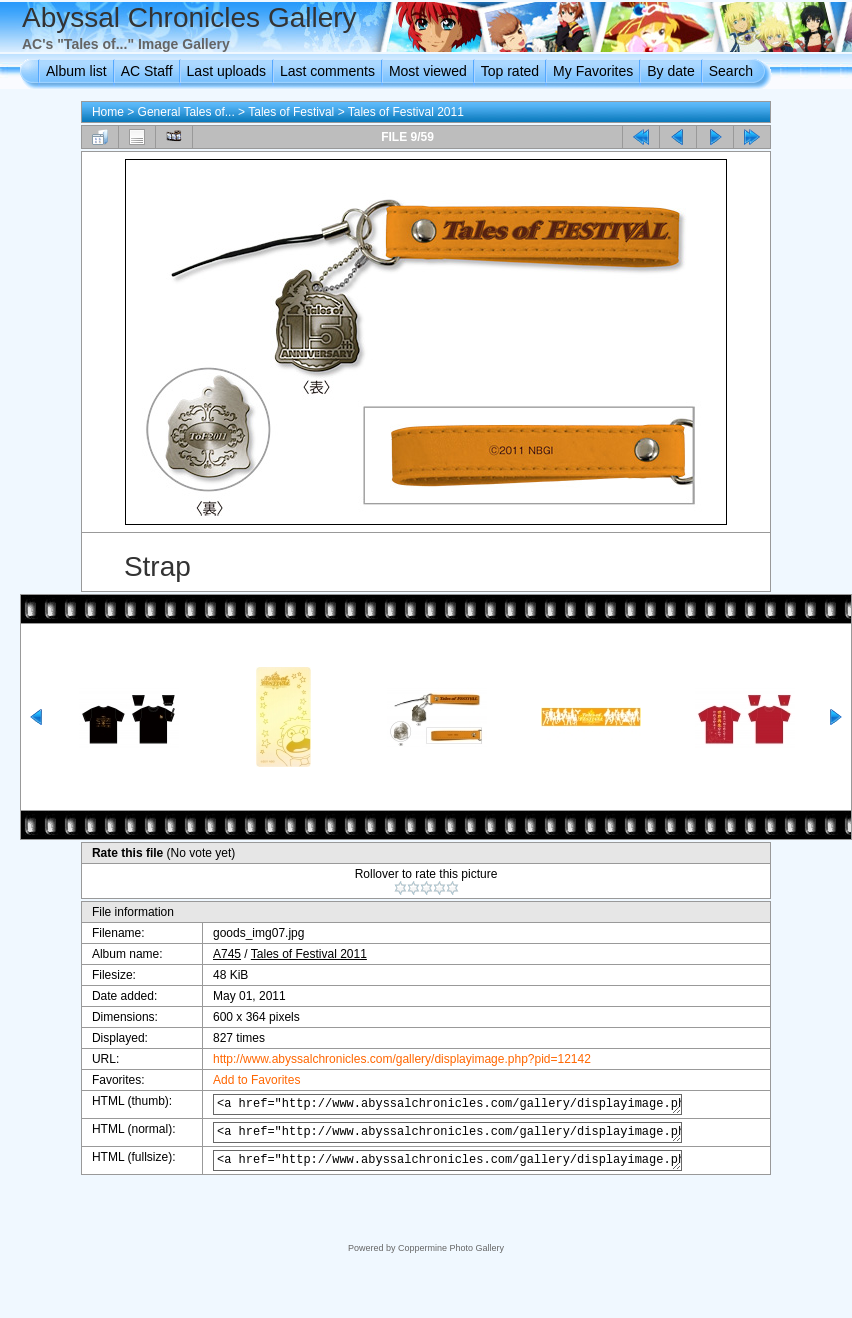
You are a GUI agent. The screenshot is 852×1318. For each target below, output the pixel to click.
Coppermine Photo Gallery (451, 1248)
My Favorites (593, 71)
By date (670, 71)
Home (108, 112)
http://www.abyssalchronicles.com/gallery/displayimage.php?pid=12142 (392, 1059)
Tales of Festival (291, 112)
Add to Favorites (246, 1080)
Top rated (510, 71)
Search (731, 71)
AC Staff (147, 71)
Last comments (327, 71)
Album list (76, 71)
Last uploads (226, 71)
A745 (217, 954)
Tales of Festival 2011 (406, 112)
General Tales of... (186, 112)
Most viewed (428, 71)
